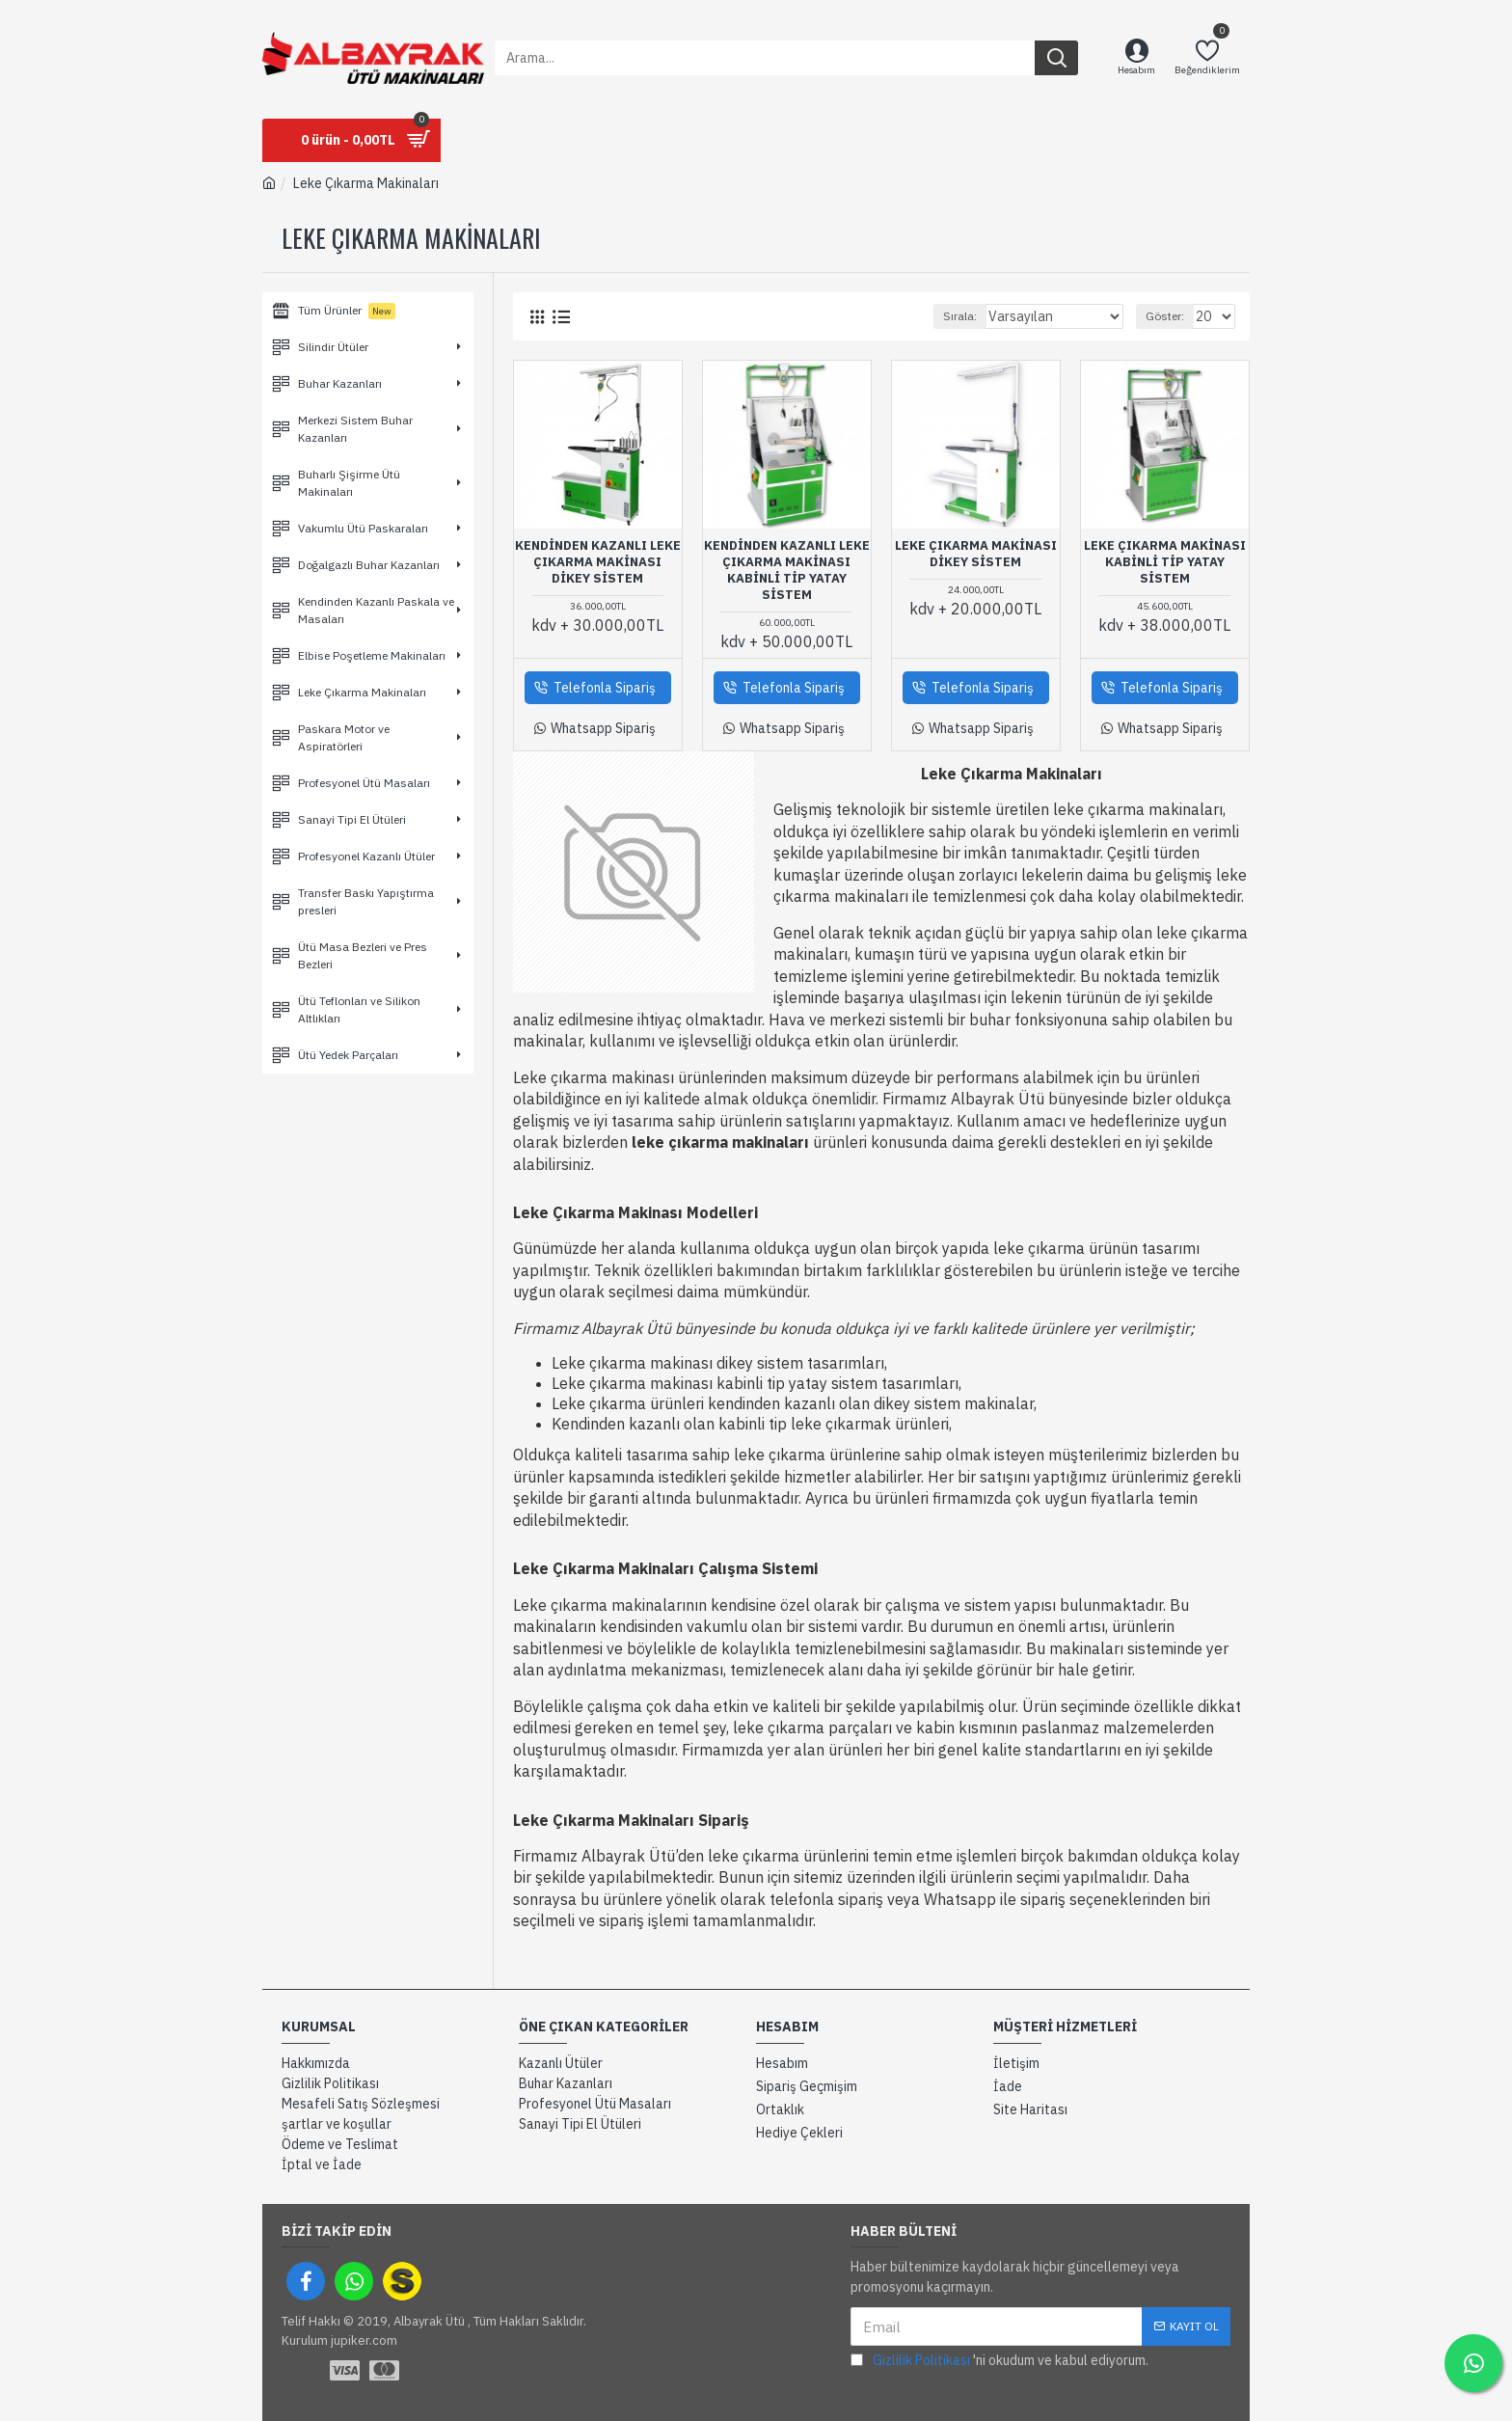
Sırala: (977, 316)
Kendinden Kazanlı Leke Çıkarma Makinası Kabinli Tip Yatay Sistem (787, 570)
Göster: (1167, 316)
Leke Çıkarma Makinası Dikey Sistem (976, 554)
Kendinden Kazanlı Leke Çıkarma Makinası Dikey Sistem (598, 562)
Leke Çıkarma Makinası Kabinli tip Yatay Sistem (1165, 562)
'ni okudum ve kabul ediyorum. (999, 2361)
